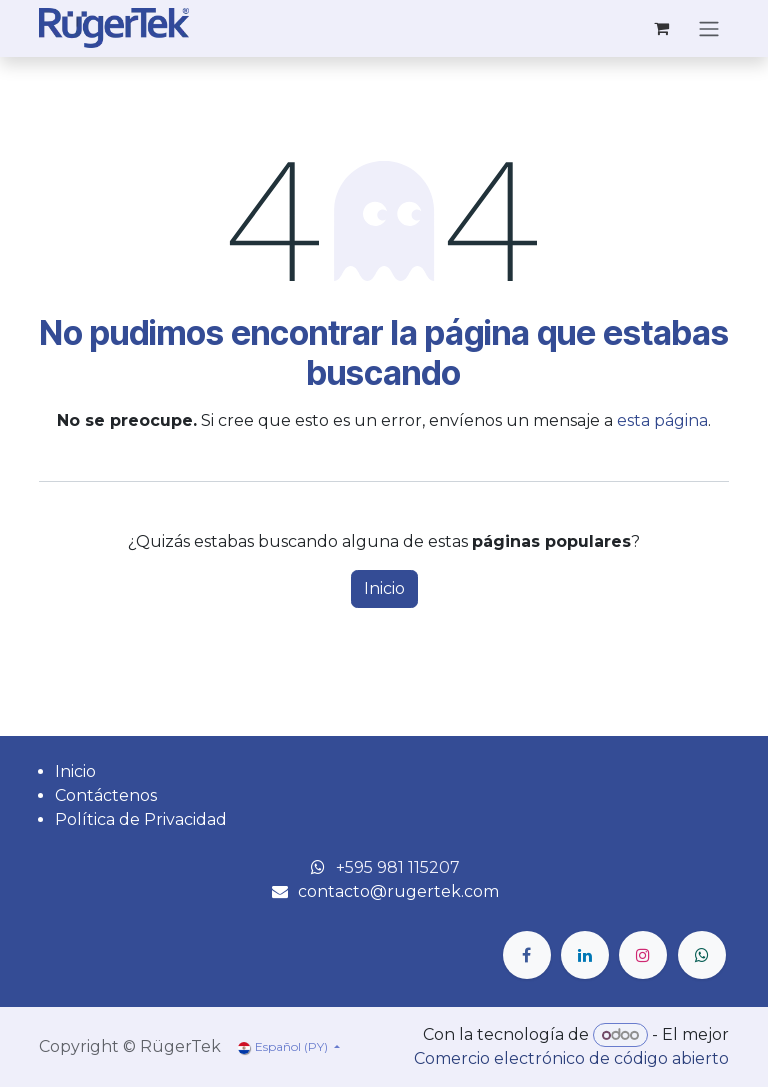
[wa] (702, 955)
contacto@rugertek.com (398, 891)
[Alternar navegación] (709, 28)
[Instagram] (643, 955)
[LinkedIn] (585, 955)
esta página (662, 420)
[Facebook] (527, 955)
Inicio (384, 588)
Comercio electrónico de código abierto (571, 1058)
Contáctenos (106, 795)
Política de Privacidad (141, 819)
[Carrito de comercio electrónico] (661, 28)
